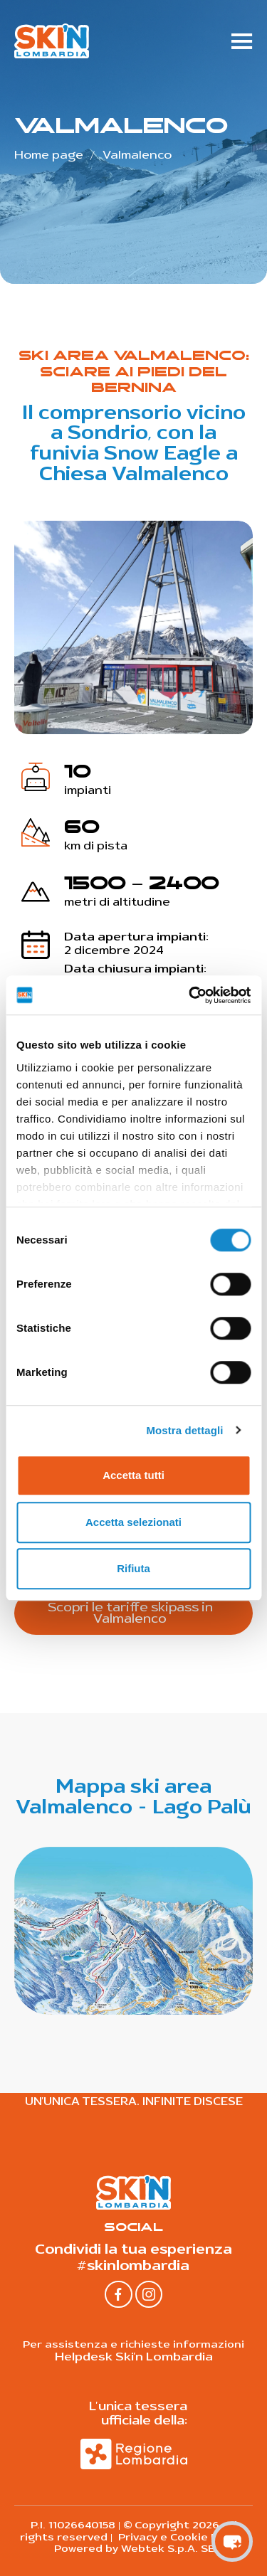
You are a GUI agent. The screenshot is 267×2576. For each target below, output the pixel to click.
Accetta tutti (133, 1475)
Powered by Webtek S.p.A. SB (133, 2549)
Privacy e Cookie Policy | (181, 2537)
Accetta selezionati (133, 1522)
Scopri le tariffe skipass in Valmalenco (130, 1613)
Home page (48, 155)
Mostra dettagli (184, 1430)
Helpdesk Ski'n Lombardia (134, 2357)
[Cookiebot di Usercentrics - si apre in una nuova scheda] (190, 995)
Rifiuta (133, 1568)
